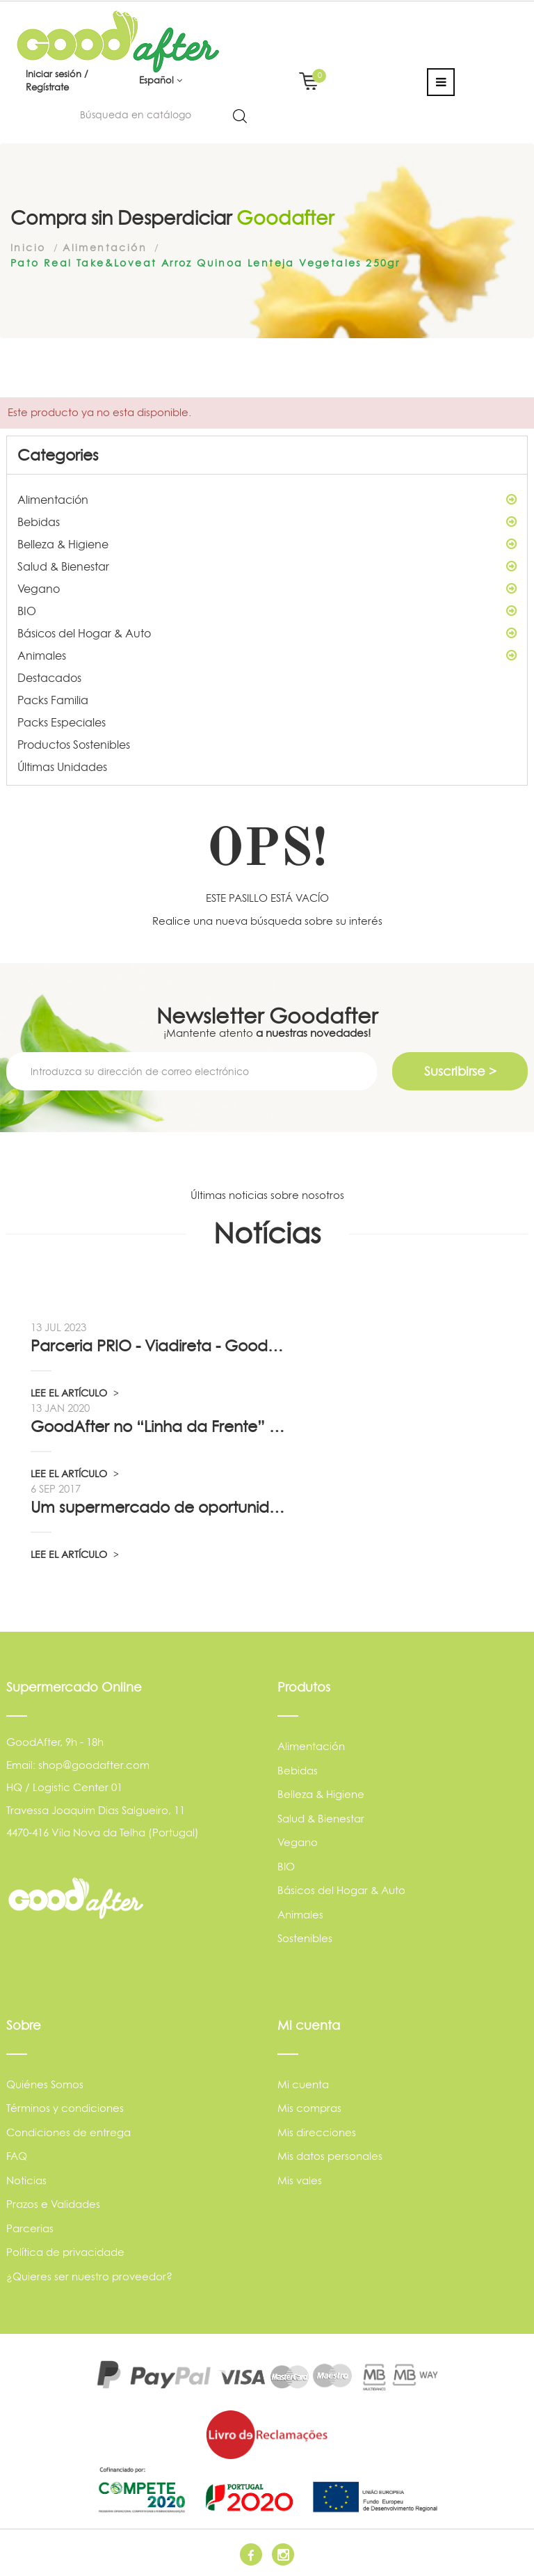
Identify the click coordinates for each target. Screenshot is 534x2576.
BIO (267, 611)
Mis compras (309, 2108)
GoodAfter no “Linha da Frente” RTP (159, 1426)
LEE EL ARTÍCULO (75, 1393)
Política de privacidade (65, 2252)
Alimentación (267, 499)
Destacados (49, 678)
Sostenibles (304, 1938)
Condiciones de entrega (68, 2132)
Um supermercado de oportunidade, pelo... (159, 1507)
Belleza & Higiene (267, 544)
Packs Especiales (61, 722)
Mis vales (299, 2180)
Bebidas (267, 522)
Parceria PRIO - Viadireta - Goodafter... (159, 1346)
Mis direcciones (316, 2132)
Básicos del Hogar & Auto (267, 633)
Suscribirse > (460, 1071)
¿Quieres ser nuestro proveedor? (89, 2276)
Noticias (26, 2180)
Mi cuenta (303, 2084)
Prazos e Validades (53, 2204)
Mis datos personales (329, 2156)
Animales (267, 655)
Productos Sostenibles (73, 745)
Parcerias (30, 2228)
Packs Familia (52, 700)
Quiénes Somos (44, 2084)
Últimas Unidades (62, 767)
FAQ (16, 2156)
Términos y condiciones (65, 2108)
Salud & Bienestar (267, 566)
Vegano (267, 589)
